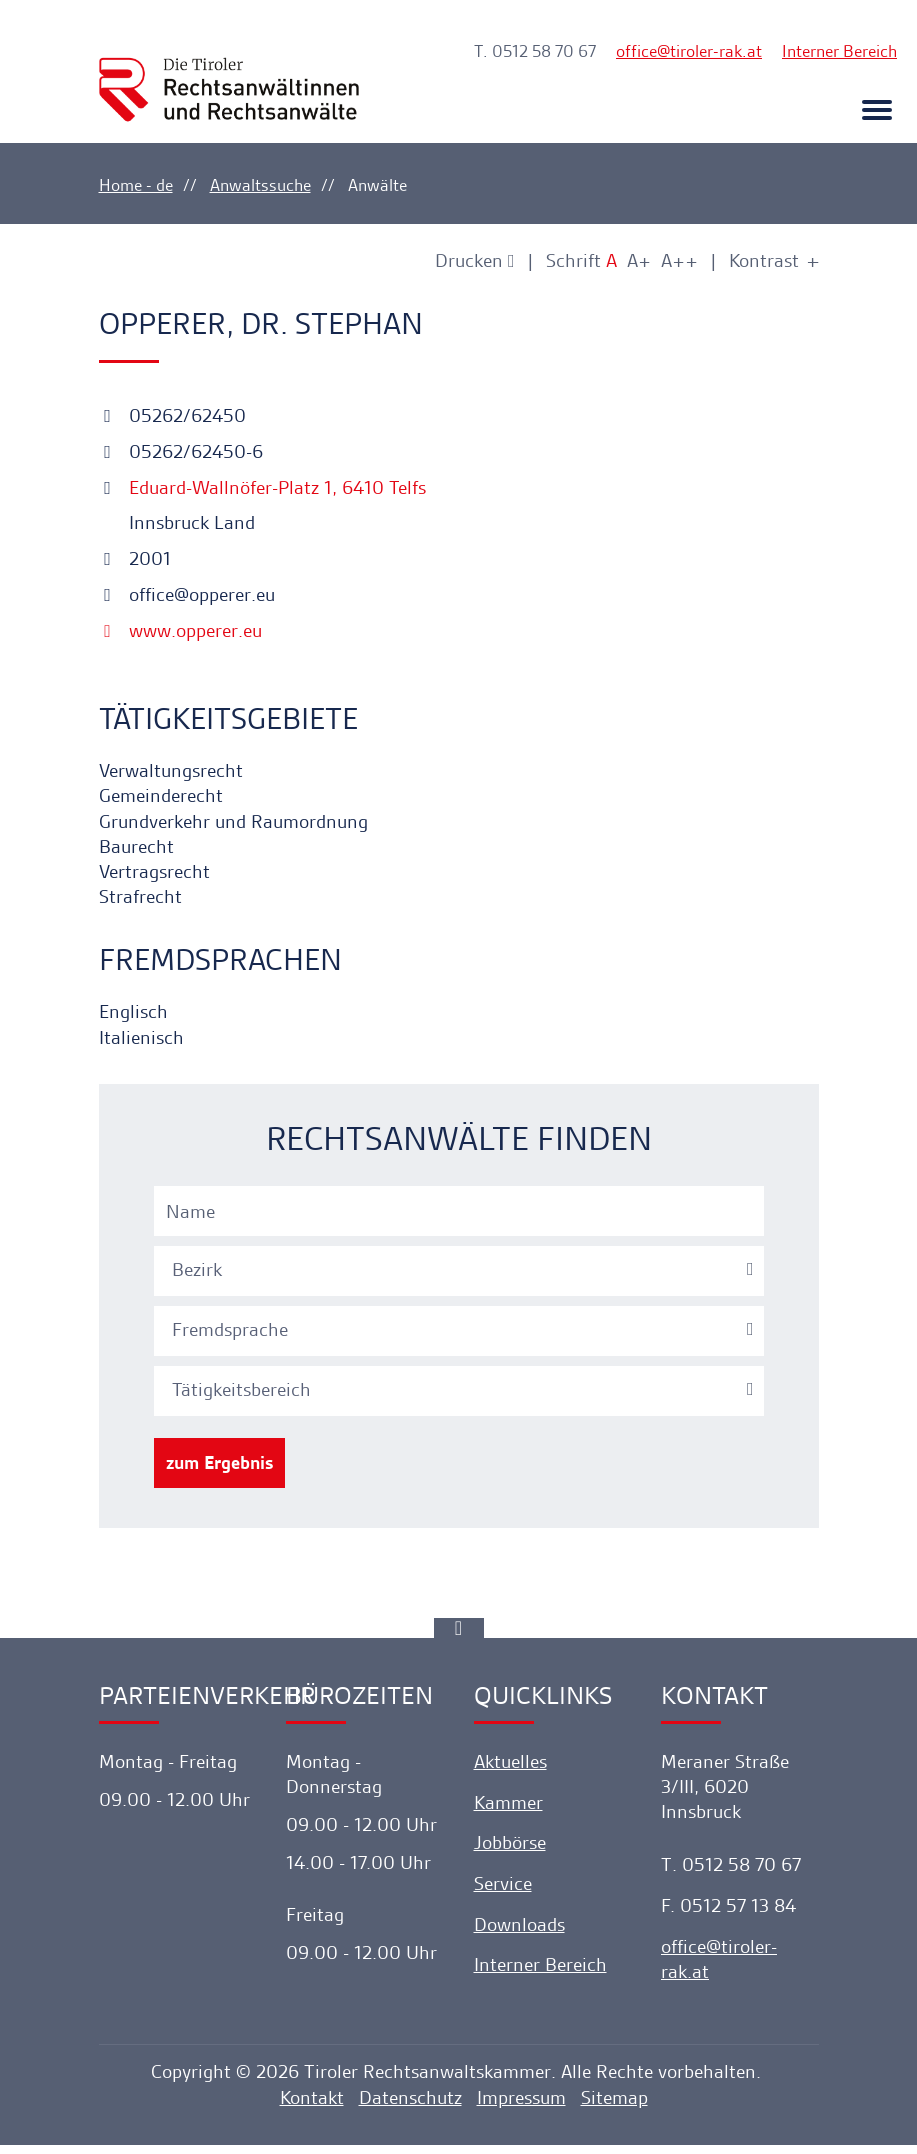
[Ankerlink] (459, 1634)
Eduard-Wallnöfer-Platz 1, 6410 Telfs (275, 488)
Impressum (521, 2105)
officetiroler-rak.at (689, 51)
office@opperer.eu (187, 595)
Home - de (136, 185)
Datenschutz (410, 2105)
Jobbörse (510, 1848)
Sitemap (614, 2105)
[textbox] (462, 1276)
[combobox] (462, 1274)
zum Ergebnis (219, 1468)
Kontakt (312, 2105)
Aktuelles (510, 1767)
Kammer (508, 1808)
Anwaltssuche (260, 185)
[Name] (459, 1217)
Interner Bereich (839, 51)
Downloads (519, 1930)
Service (503, 1889)
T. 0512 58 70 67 (535, 51)
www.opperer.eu (180, 631)
